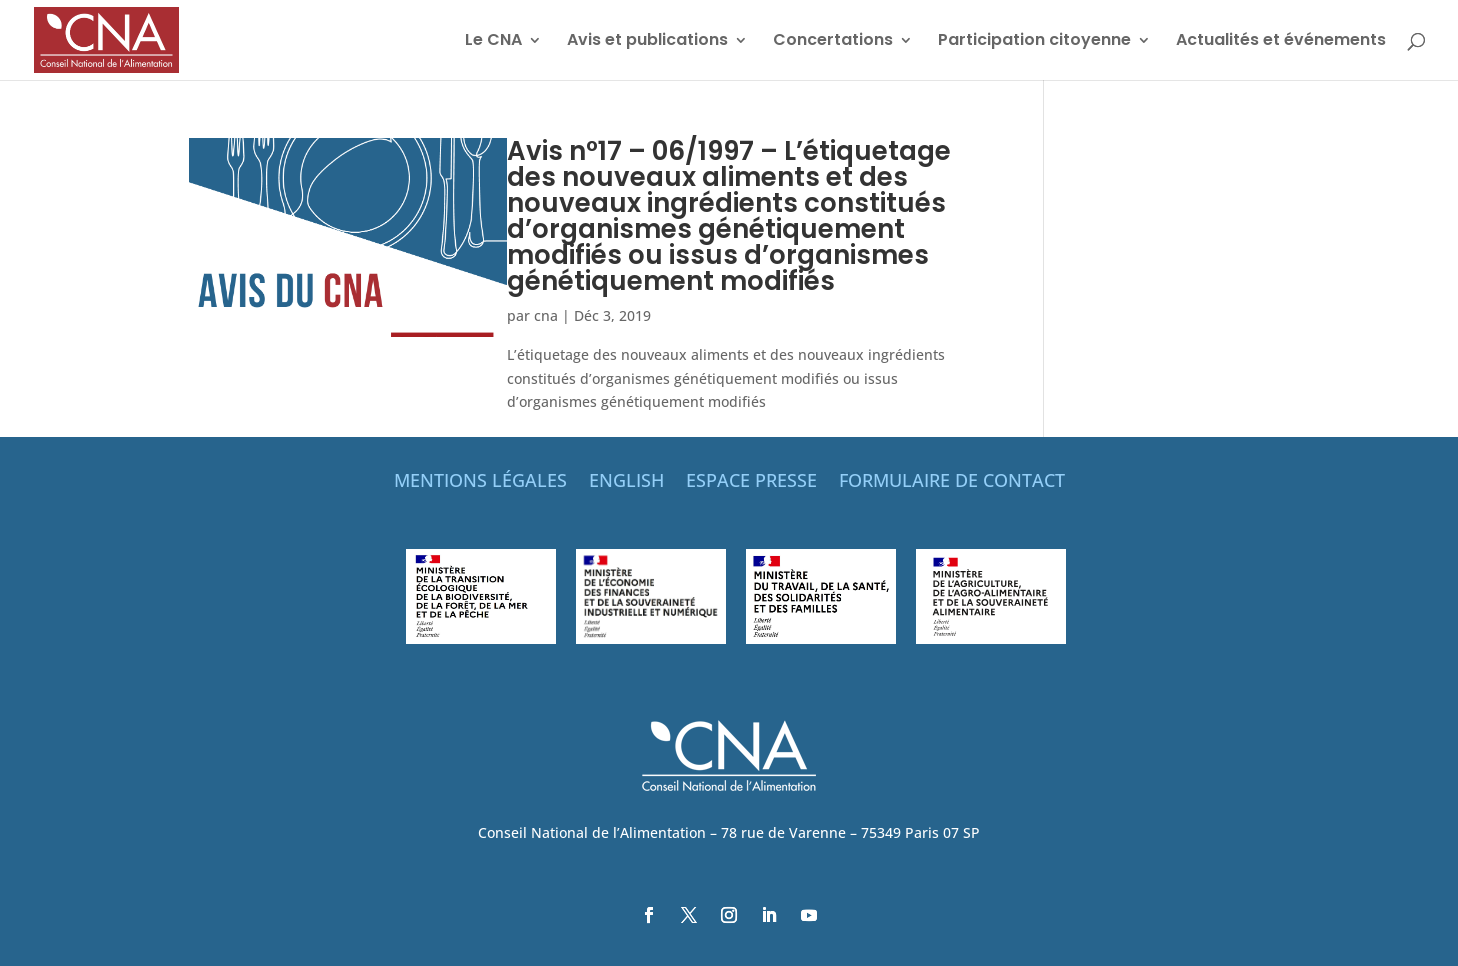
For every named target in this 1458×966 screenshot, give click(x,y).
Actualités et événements (1281, 42)
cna (546, 315)
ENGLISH (626, 482)
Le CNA (493, 42)
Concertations (833, 42)
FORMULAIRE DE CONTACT (952, 482)
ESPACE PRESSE (751, 482)
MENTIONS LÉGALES (480, 482)
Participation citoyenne (1034, 42)
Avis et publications (647, 42)
